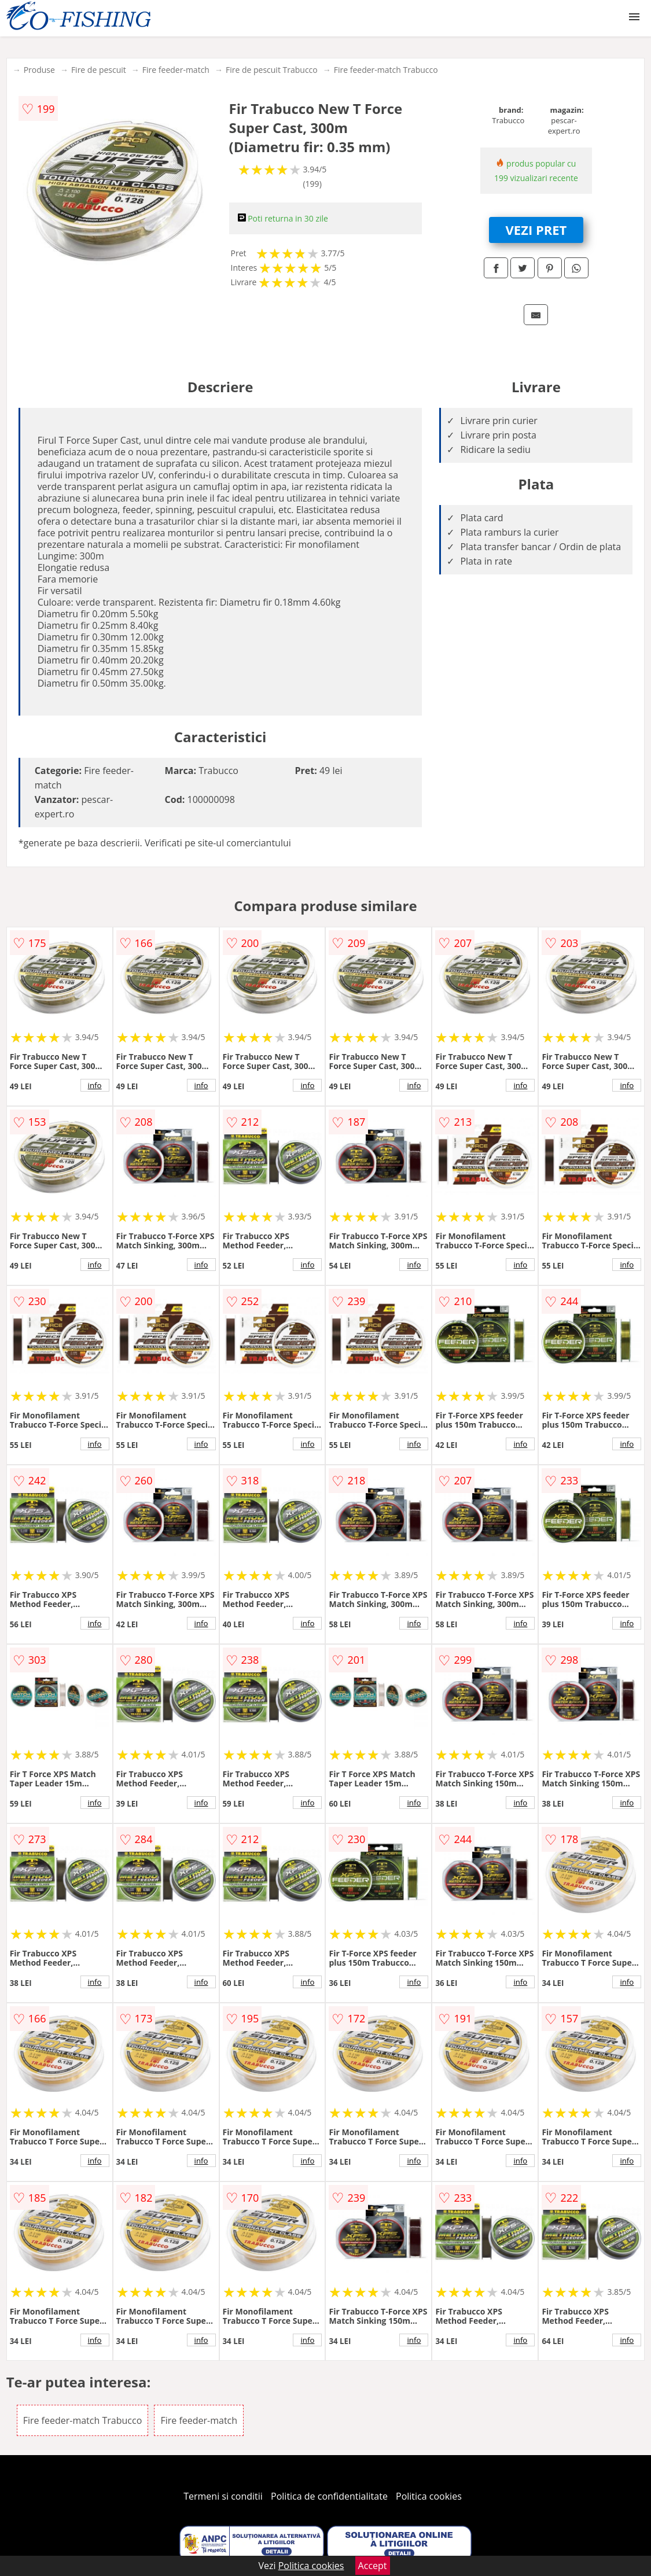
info (95, 1085)
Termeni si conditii (223, 2496)
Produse (39, 69)
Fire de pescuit (98, 69)
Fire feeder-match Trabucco (386, 69)
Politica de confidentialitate (329, 2496)
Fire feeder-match (175, 69)
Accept (372, 2565)
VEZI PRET (536, 229)
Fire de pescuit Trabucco (272, 69)
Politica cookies (429, 2496)
